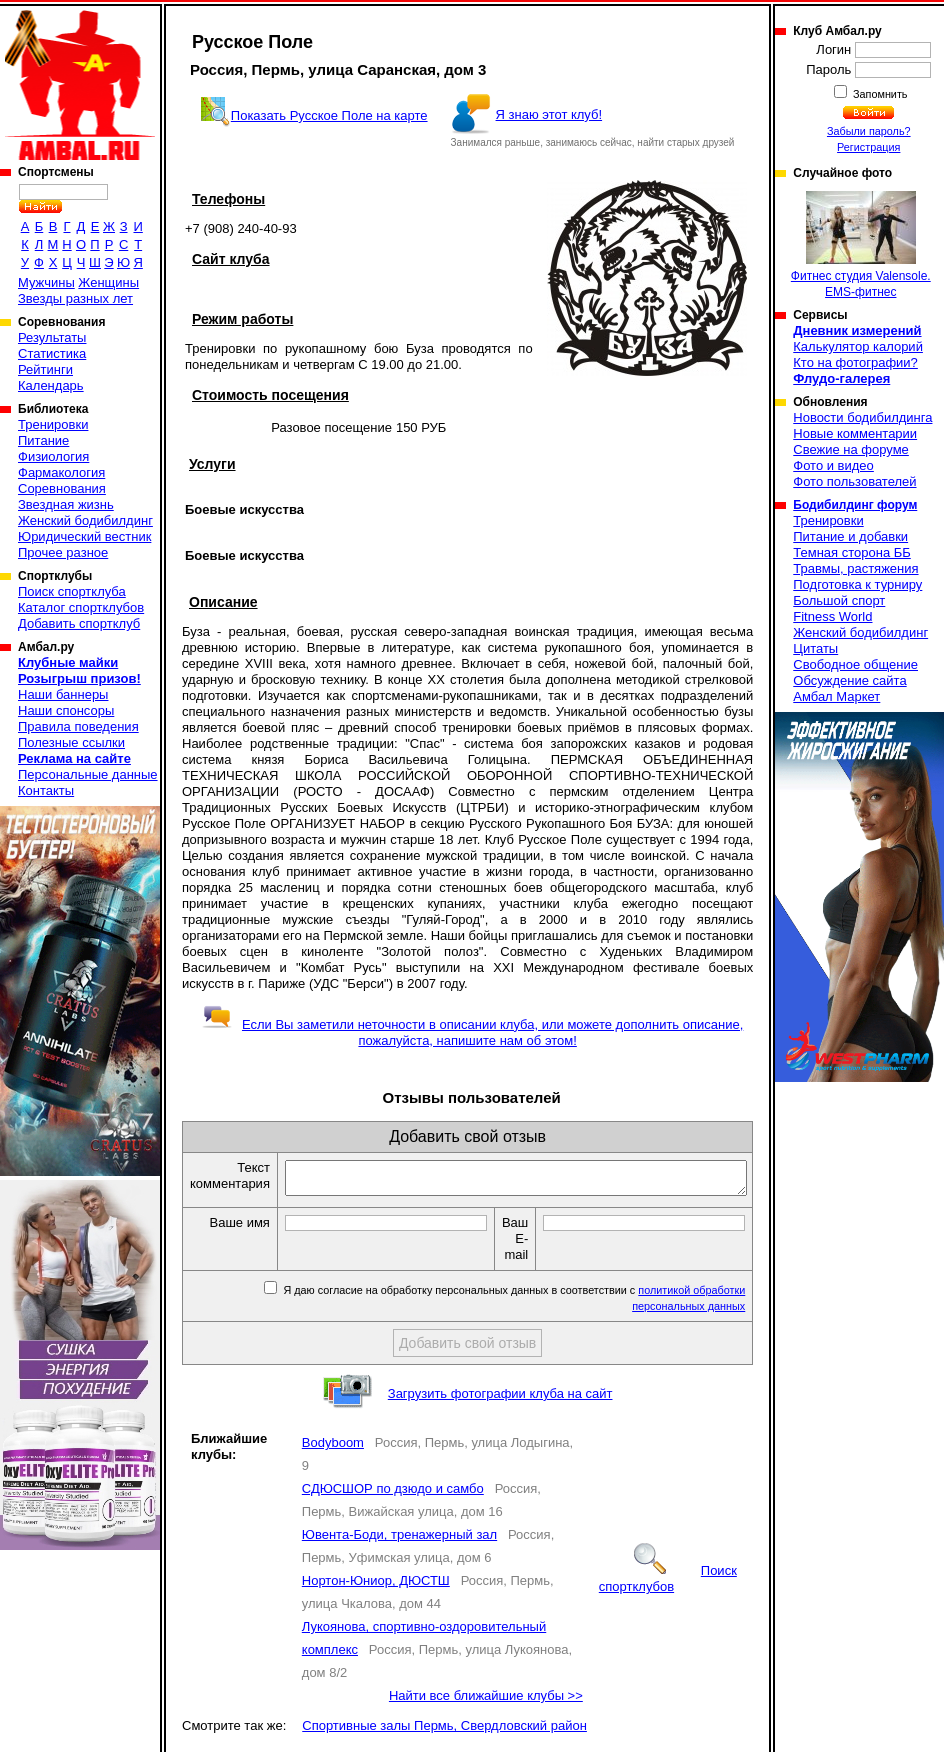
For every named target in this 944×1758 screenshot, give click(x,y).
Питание (43, 440)
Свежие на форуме (851, 449)
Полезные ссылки (71, 742)
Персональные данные (88, 774)
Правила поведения (78, 726)
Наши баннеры (63, 694)
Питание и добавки (850, 536)
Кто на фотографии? (855, 362)
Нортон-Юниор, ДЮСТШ (376, 1586)
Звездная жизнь (66, 504)
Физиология (53, 456)
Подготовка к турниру (857, 584)
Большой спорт (839, 600)
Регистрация (868, 147)
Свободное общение (855, 664)
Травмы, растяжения (855, 568)
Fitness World (832, 616)
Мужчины (46, 282)
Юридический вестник (84, 536)
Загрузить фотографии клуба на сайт (500, 1399)
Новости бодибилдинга (862, 417)
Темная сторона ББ (852, 552)
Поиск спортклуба (72, 591)
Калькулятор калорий (858, 346)
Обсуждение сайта (849, 680)
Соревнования (62, 488)
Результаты (52, 337)
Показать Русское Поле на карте (329, 115)
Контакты (46, 790)
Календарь (51, 385)
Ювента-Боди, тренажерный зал (399, 1540)
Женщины (108, 282)
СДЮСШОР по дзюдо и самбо (393, 1494)
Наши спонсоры (66, 710)
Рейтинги (45, 369)
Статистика (52, 353)
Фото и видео (833, 465)
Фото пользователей (854, 481)
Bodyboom (333, 1448)
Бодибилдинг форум (855, 505)
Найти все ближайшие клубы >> (486, 1701)
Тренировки (53, 424)
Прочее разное (63, 552)
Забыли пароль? (869, 131)
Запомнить (879, 94)
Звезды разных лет (75, 298)
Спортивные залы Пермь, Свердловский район (444, 1731)
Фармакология (61, 472)
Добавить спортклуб (79, 623)
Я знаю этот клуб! (549, 114)
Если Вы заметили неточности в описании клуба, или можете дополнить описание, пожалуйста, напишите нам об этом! (472, 1032)
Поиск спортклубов (668, 1584)
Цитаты (815, 648)
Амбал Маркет (836, 696)
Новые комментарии (855, 433)
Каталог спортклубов (81, 607)
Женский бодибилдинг (85, 520)
